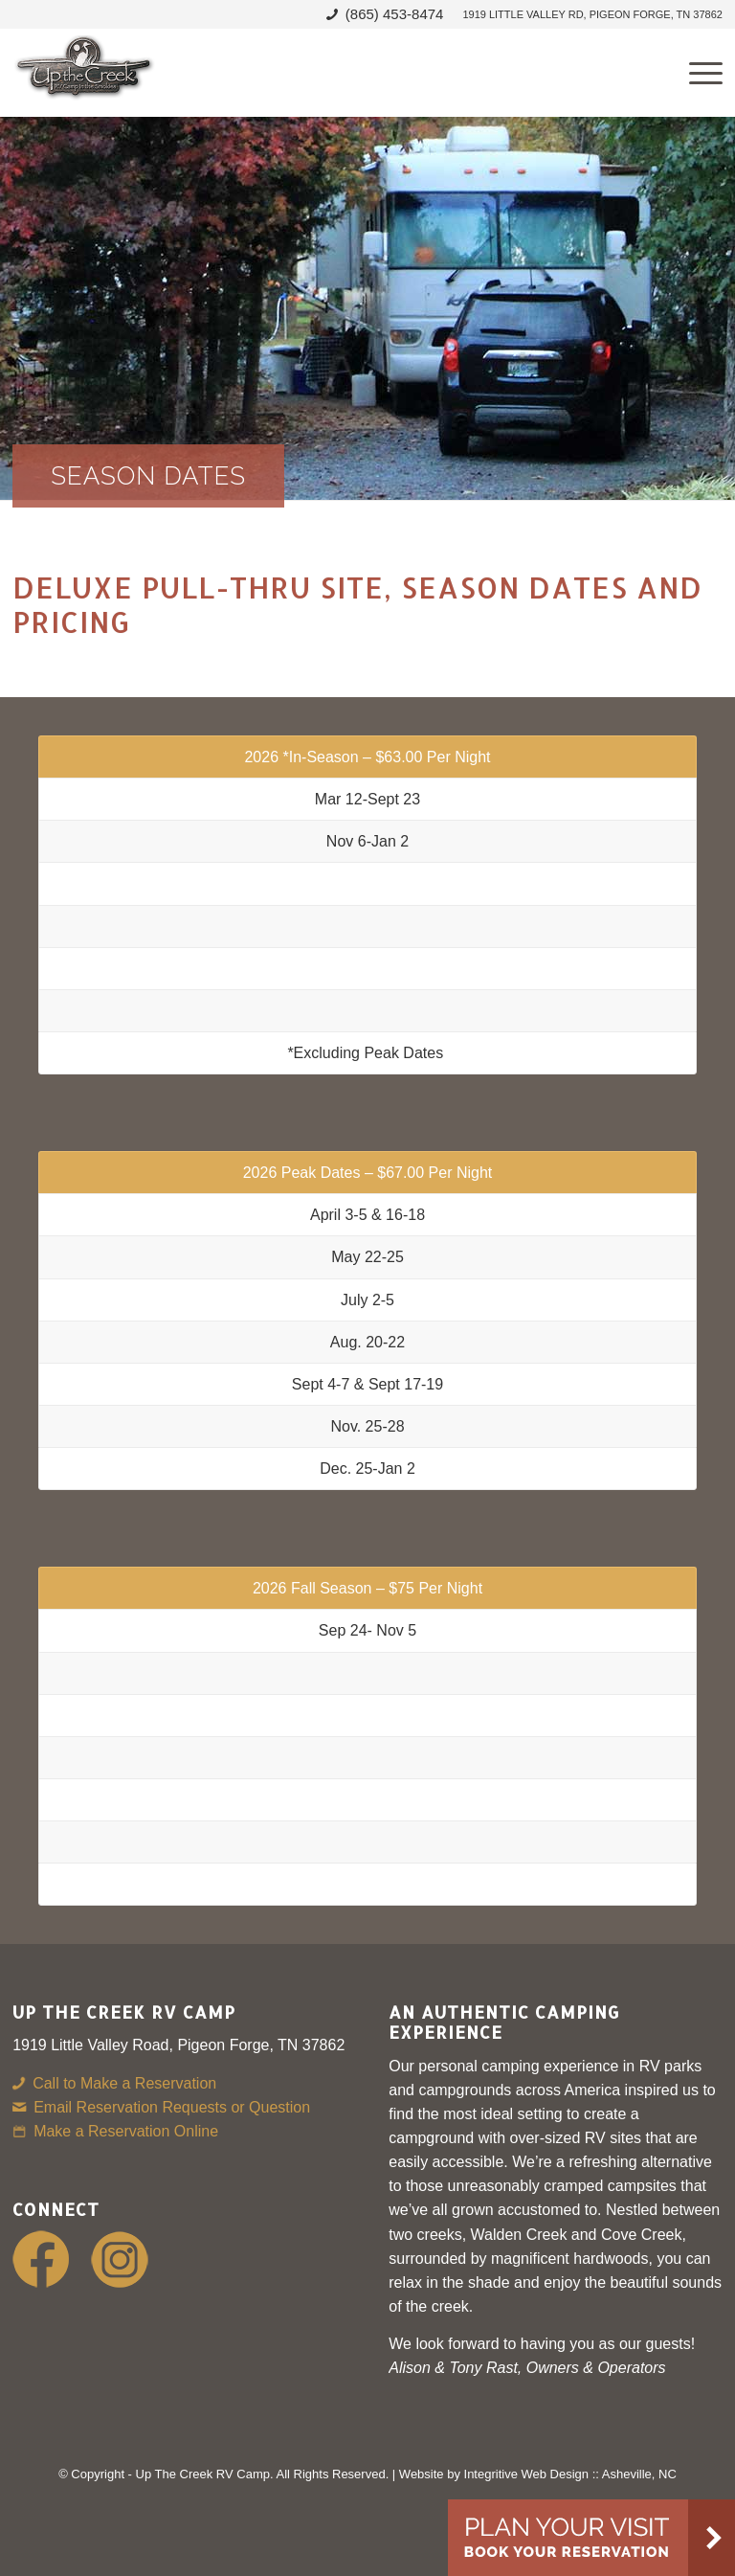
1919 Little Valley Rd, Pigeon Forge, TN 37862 (592, 14)
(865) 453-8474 (394, 14)
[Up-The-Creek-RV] (84, 73)
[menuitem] (587, 14)
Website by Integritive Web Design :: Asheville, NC (538, 2474)
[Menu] (696, 73)
